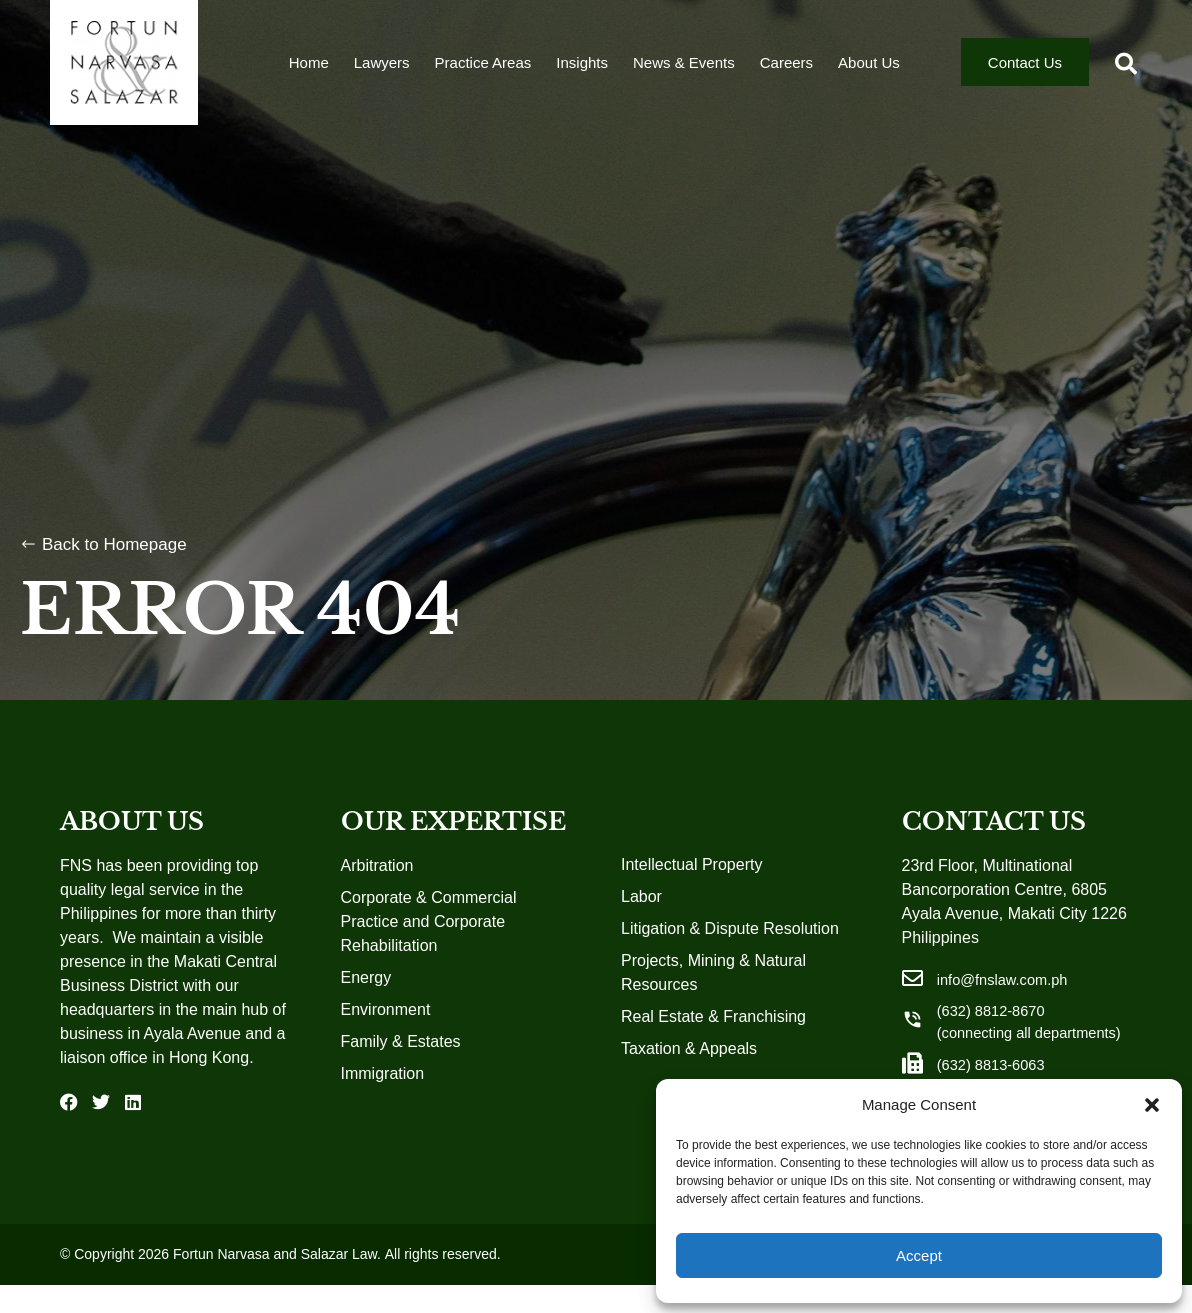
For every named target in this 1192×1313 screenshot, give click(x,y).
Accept (919, 1255)
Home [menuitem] (309, 70)
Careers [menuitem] (786, 70)
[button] (1152, 1105)
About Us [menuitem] (869, 70)
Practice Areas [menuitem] (483, 70)
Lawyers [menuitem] (382, 70)
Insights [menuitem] (582, 70)
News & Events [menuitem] (684, 70)
